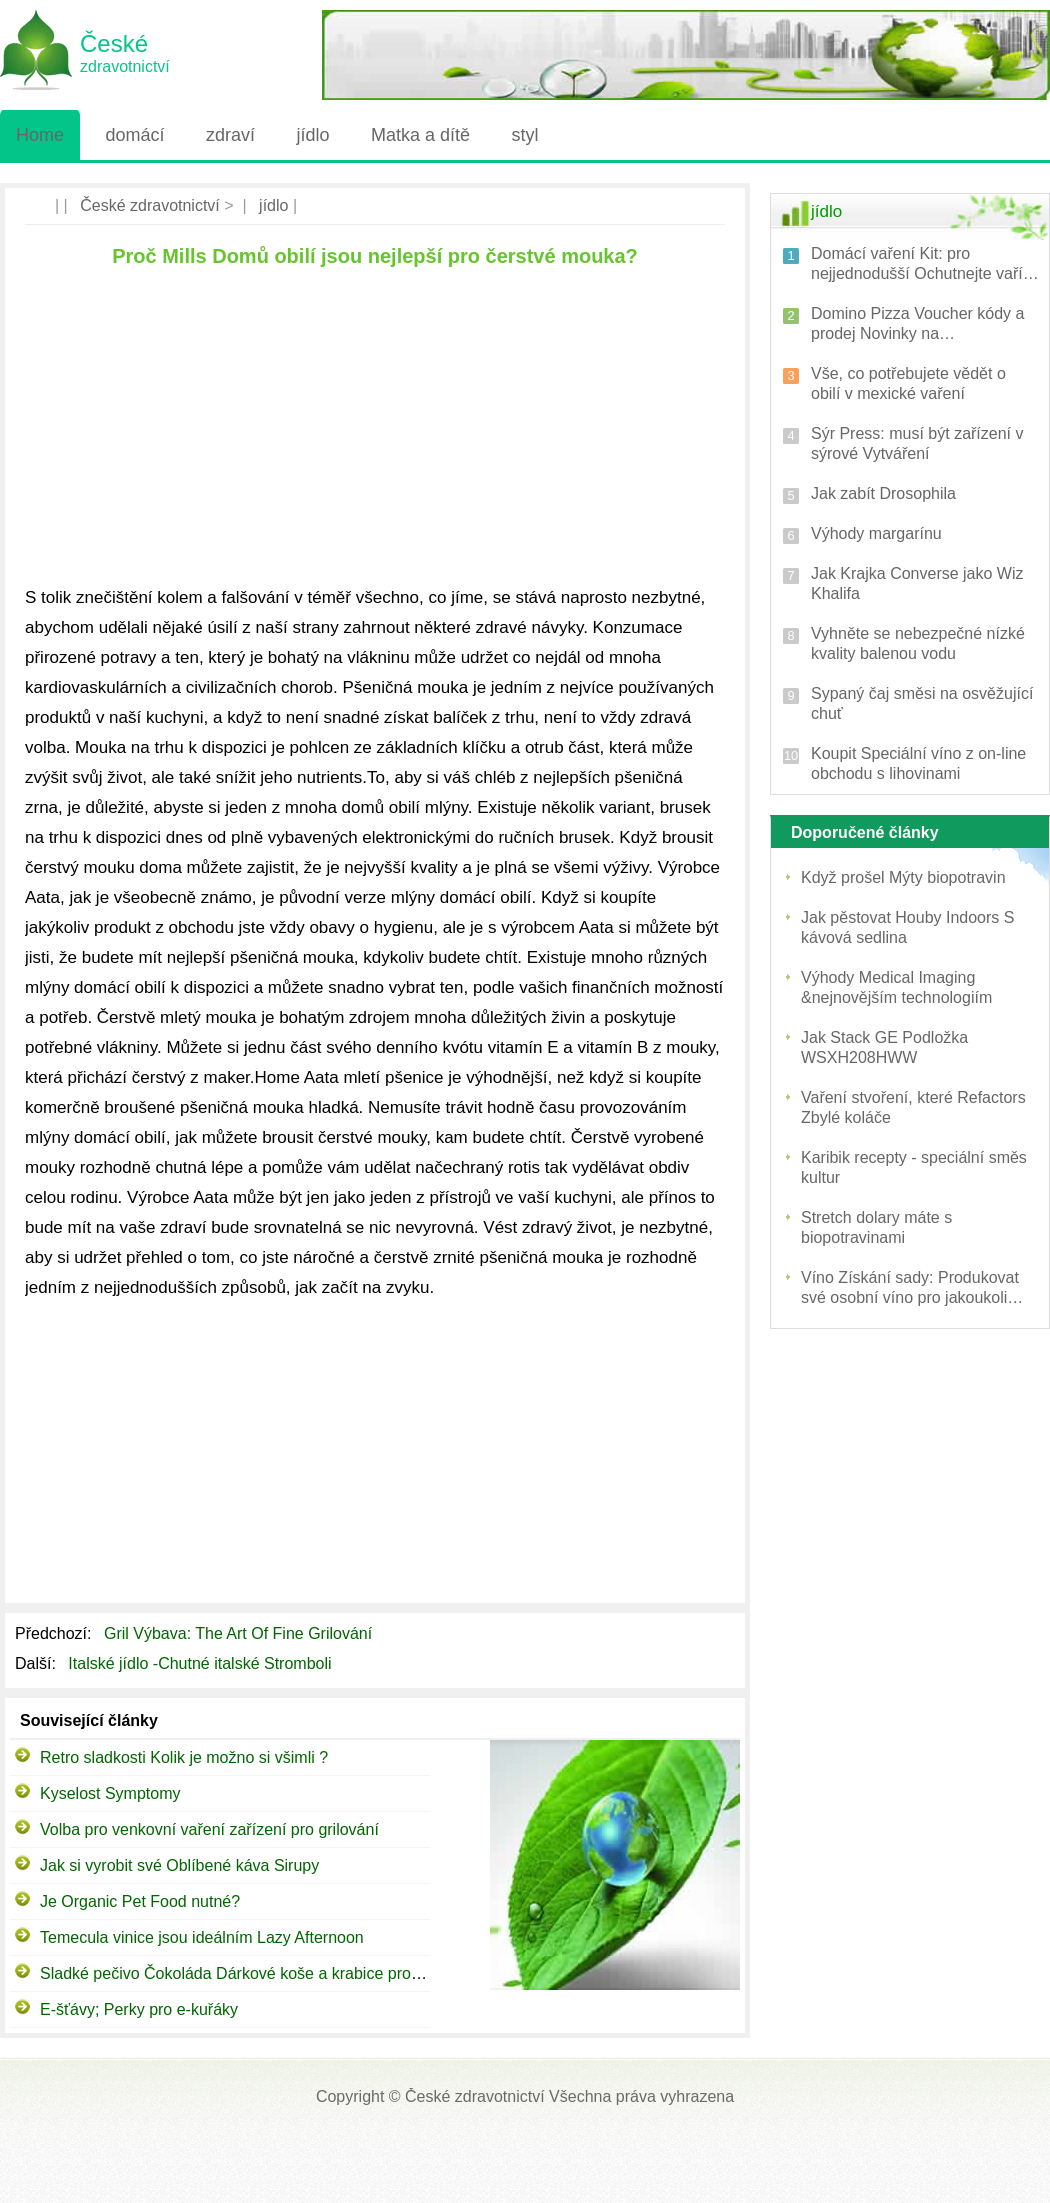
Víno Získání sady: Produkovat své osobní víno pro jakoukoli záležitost (910, 1288)
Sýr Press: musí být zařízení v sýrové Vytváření (917, 443)
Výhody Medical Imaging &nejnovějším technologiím (896, 987)
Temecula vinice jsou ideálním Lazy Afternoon (202, 1937)
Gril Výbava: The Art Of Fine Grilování (240, 1633)
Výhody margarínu (876, 533)
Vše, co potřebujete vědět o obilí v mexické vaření (908, 383)
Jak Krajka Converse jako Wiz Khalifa (917, 583)
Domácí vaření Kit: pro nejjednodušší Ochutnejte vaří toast (917, 264)
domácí (134, 135)
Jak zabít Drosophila (883, 493)
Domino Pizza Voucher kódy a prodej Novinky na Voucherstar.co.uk (917, 324)
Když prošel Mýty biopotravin (903, 877)
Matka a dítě (420, 135)
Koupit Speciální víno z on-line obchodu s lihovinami (918, 763)
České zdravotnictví (150, 205)
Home (40, 135)
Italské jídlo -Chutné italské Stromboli (202, 1663)
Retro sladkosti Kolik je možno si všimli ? (184, 1757)
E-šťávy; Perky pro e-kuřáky (139, 2009)
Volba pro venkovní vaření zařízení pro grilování (209, 1829)
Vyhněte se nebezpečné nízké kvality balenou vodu (918, 643)
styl (524, 135)
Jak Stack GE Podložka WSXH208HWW (884, 1047)
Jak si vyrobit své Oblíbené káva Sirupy (179, 1865)
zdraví (230, 135)
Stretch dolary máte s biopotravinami (876, 1227)
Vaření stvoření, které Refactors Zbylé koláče (913, 1107)
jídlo (312, 135)
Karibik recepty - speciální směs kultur (914, 1167)
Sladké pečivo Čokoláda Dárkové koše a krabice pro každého (258, 1973)
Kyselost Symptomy (110, 1793)
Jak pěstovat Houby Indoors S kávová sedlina (907, 927)
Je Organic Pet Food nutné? (140, 1901)
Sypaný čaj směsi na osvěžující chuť (922, 703)
